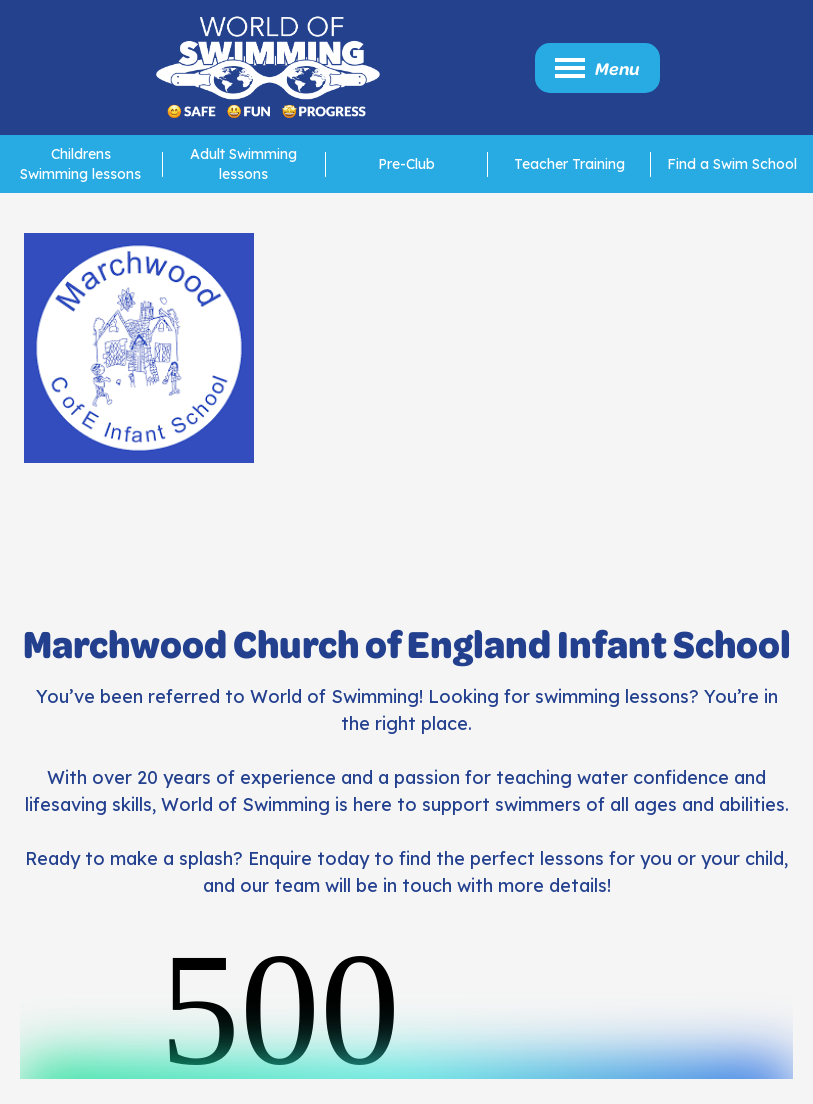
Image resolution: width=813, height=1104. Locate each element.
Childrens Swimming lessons (80, 164)
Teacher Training (569, 164)
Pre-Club (406, 164)
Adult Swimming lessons (243, 164)
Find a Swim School (732, 164)
